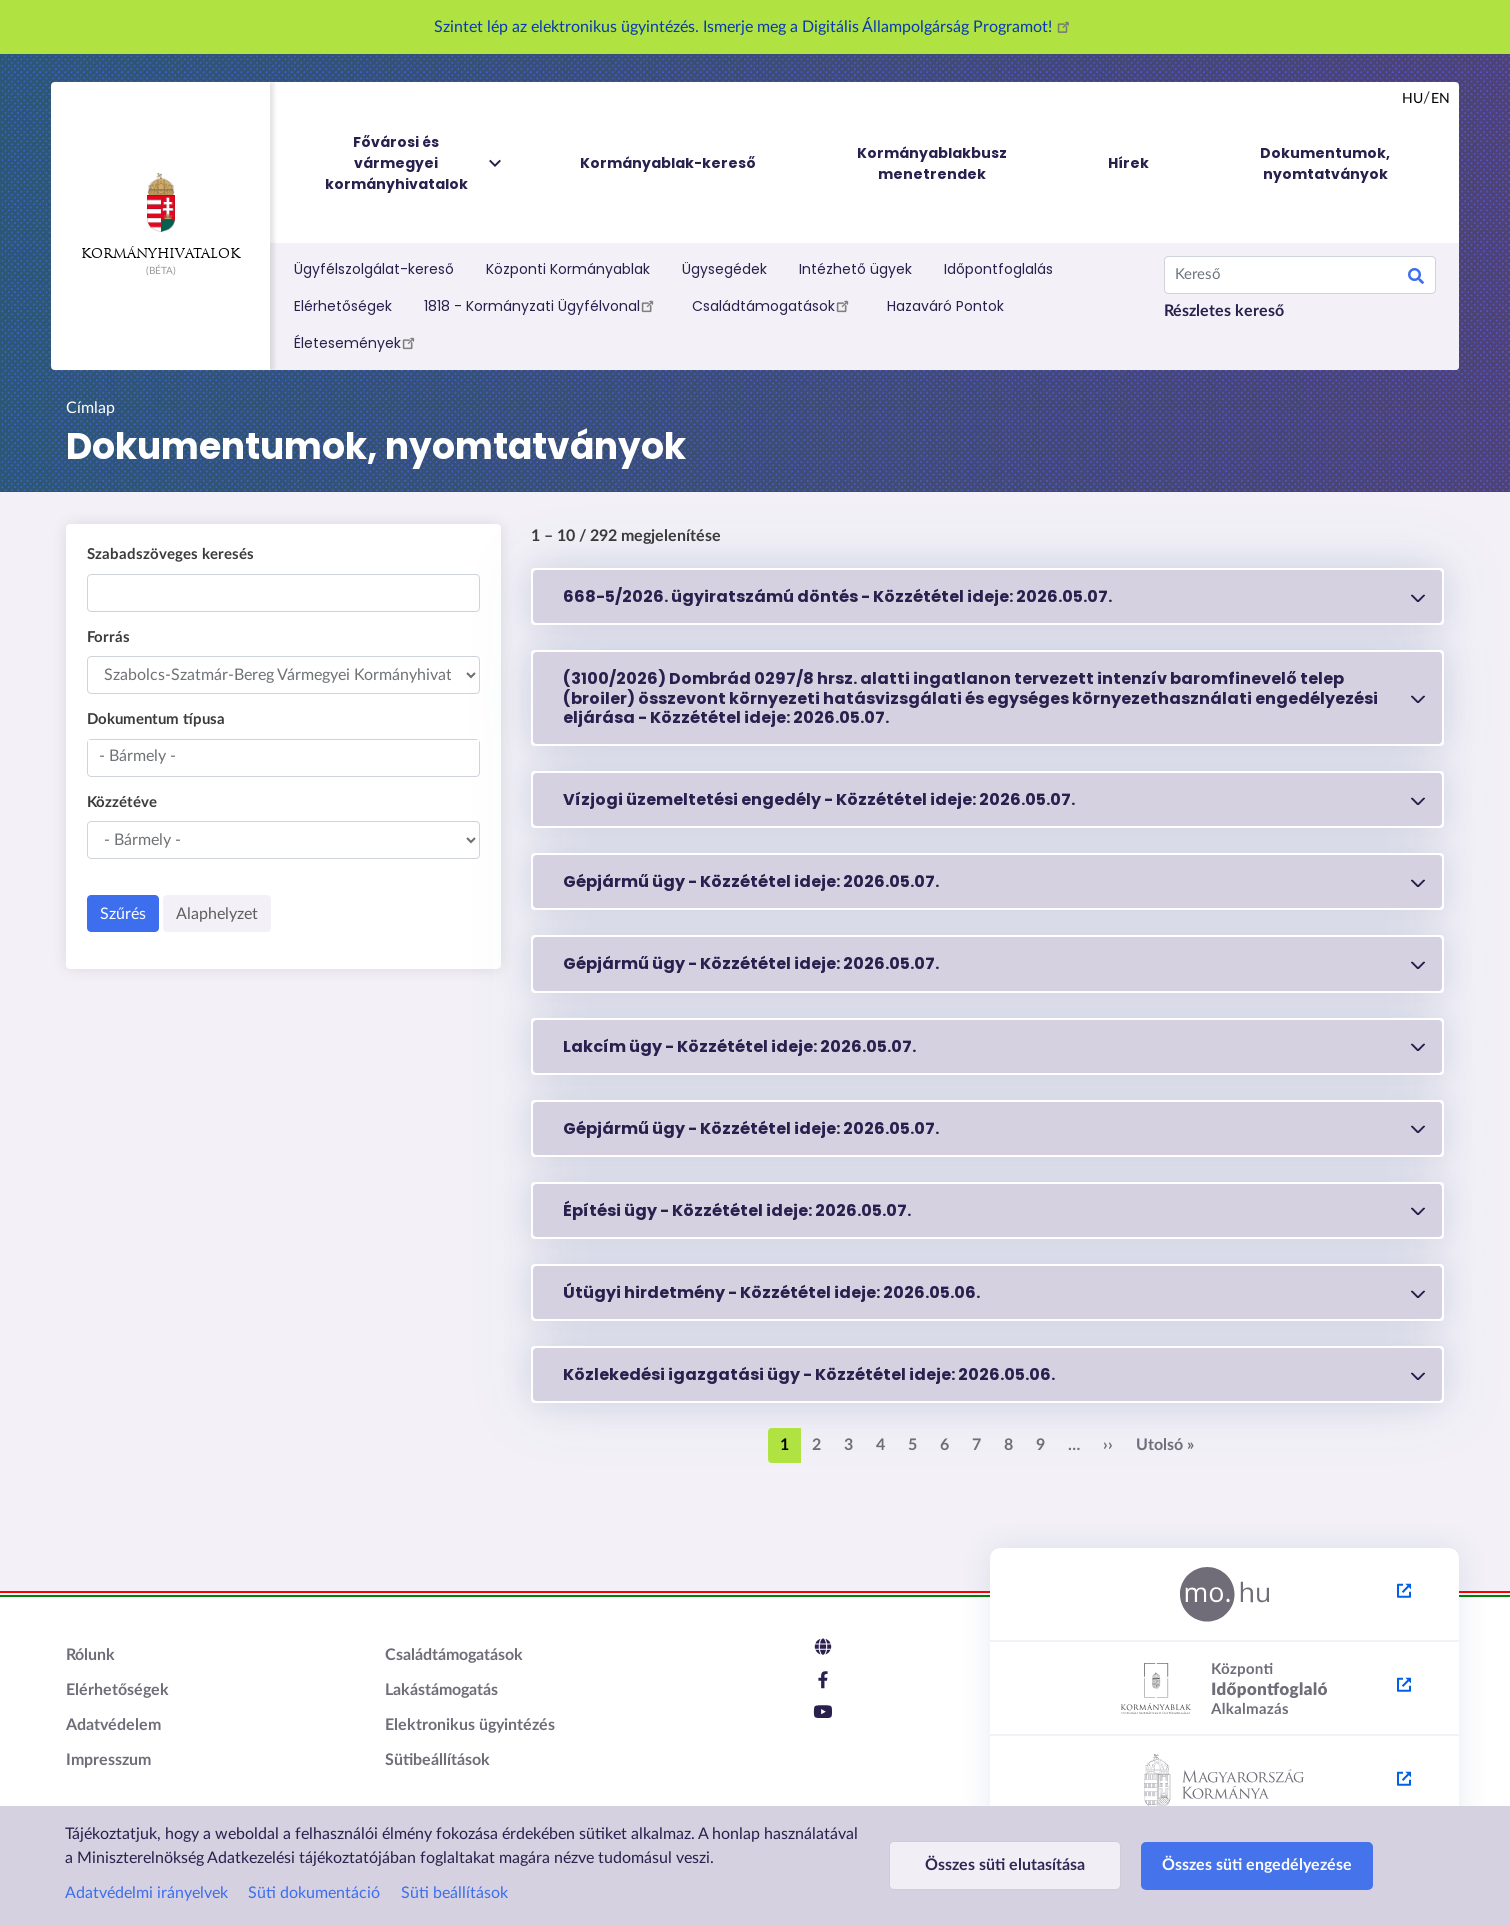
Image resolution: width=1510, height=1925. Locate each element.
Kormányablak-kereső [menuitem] (668, 163)
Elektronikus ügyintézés (470, 1725)
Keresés (1416, 279)
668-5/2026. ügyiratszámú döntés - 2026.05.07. (837, 596)
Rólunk (90, 1655)
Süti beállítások (454, 1893)
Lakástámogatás (441, 1690)
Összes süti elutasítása (1005, 1865)
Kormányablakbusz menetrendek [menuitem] (932, 163)
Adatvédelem (113, 1725)
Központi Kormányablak (568, 269)
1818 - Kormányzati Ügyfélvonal (542, 305)
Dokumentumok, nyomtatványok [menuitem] (1325, 163)
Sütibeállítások (437, 1760)
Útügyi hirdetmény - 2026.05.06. (771, 1292)
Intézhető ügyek (855, 269)
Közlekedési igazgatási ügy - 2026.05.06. (809, 1374)
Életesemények (357, 342)
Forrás (108, 637)
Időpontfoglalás (998, 269)
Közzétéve (122, 802)
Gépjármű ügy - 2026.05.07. (751, 881)
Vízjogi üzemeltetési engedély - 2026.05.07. (819, 799)
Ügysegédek (724, 269)
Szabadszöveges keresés (170, 554)
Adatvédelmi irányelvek (146, 1893)
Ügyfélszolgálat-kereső (374, 269)
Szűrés (123, 914)
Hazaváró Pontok (945, 306)
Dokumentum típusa (156, 719)
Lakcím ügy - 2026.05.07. (739, 1046)
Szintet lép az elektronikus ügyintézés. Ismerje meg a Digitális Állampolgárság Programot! (755, 27)
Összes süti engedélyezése (1257, 1865)
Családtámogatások (773, 305)
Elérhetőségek (343, 306)
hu (1412, 99)
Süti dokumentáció (314, 1893)
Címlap (90, 408)
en (1440, 99)
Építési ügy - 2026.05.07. (737, 1210)
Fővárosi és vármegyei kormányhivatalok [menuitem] (415, 163)
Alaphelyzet (217, 914)
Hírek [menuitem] (1128, 163)
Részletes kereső (1224, 311)
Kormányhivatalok (160, 217)
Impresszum (108, 1760)
